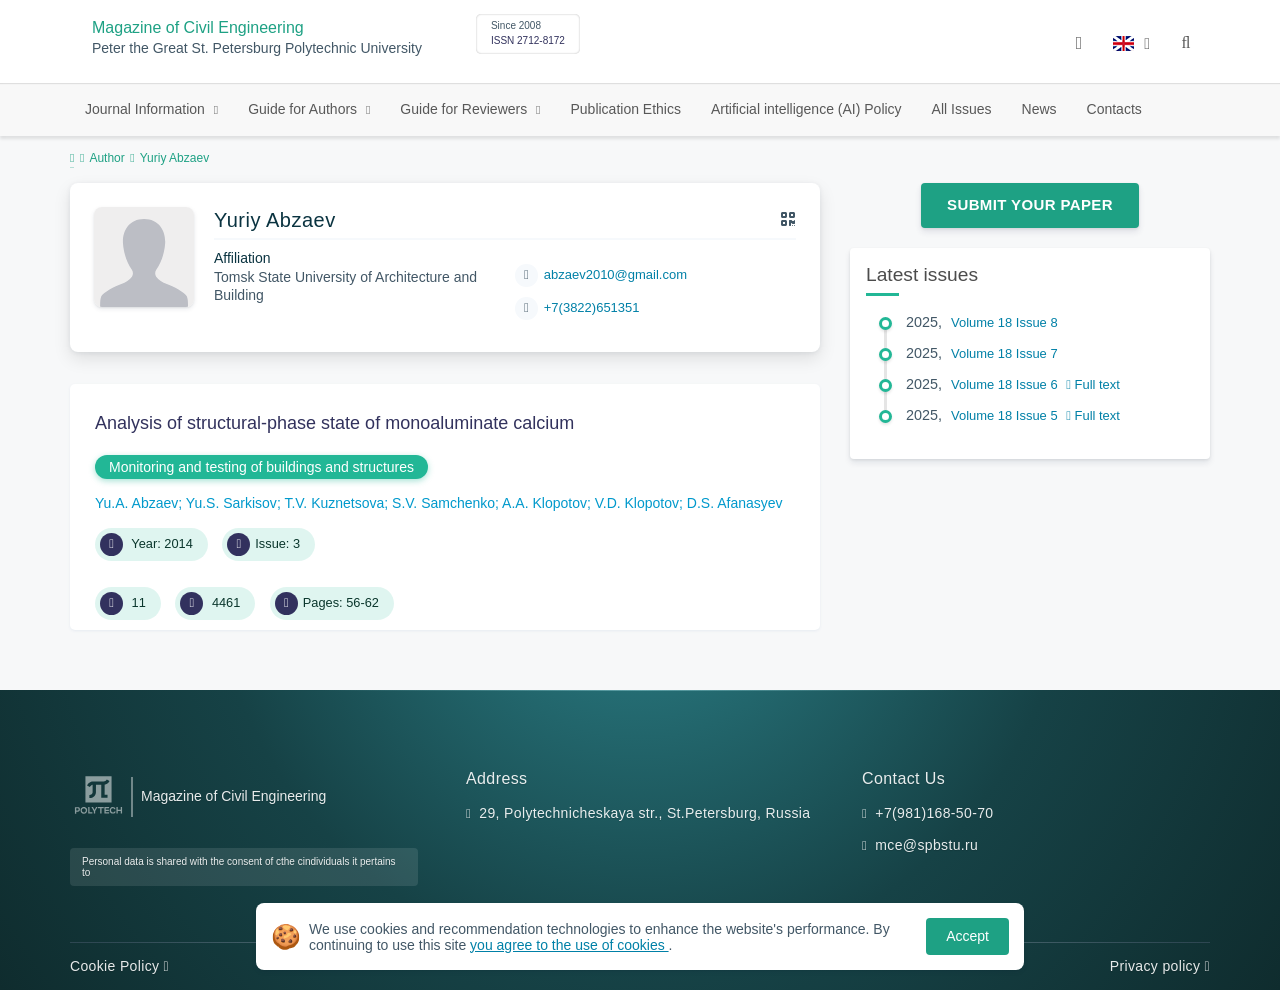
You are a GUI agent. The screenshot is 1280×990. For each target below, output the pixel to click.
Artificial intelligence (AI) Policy (806, 109)
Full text (1093, 384)
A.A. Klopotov (544, 503)
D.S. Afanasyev (735, 503)
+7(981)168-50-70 (934, 813)
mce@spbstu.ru (926, 845)
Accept (967, 936)
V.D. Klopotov (637, 503)
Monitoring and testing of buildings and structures (261, 467)
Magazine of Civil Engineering (198, 27)
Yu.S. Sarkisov (231, 503)
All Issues (962, 109)
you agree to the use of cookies (569, 945)
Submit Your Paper (1030, 204)
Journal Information (147, 109)
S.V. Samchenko (443, 503)
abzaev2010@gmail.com (615, 274)
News (1039, 109)
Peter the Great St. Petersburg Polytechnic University (257, 48)
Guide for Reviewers (465, 109)
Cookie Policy (119, 966)
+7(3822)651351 (592, 307)
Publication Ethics (625, 109)
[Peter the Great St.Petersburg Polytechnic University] (98, 814)
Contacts (1114, 109)
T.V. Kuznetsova (334, 503)
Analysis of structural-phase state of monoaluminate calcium (334, 423)
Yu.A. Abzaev (136, 503)
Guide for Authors (304, 109)
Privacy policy (1160, 966)
